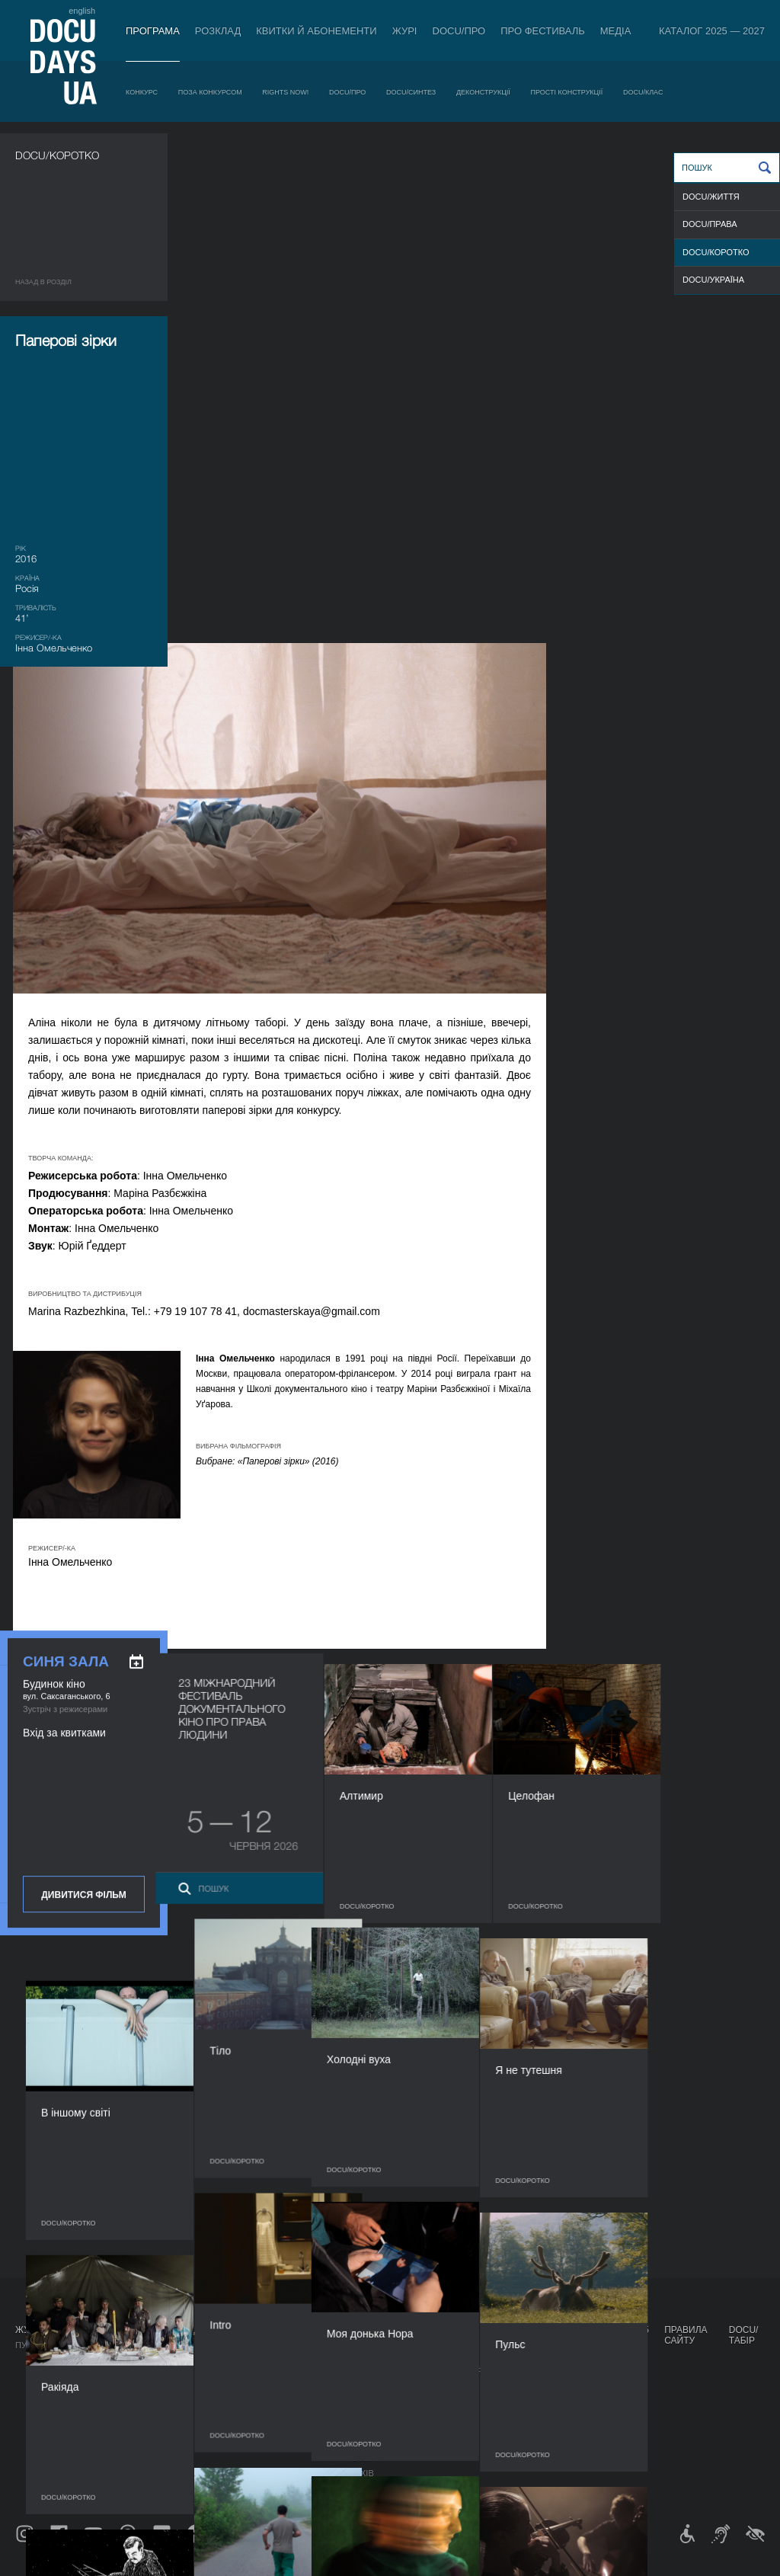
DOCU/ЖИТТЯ (711, 196)
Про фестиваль (542, 31)
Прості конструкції (567, 92)
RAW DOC (236, 2371)
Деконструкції (483, 92)
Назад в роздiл (43, 282)
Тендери (369, 2442)
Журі (404, 31)
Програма (153, 31)
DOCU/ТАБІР (744, 2335)
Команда (370, 2397)
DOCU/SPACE (524, 2397)
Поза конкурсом (210, 92)
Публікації (38, 2345)
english (82, 10)
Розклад (218, 31)
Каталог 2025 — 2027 (712, 31)
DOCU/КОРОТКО (716, 252)
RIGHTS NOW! (285, 92)
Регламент (375, 2355)
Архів (362, 2473)
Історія (366, 2457)
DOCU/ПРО (459, 31)
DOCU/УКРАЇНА (713, 279)
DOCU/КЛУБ (521, 2381)
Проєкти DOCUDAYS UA (530, 2335)
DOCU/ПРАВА (709, 224)
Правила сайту (685, 2335)
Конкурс (142, 92)
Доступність (379, 2427)
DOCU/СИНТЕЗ (411, 92)
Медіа (615, 31)
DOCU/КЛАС (643, 92)
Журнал (35, 2330)
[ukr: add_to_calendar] (136, 713)
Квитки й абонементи (316, 31)
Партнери (372, 2412)
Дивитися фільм (83, 946)
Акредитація (453, 2371)
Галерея (443, 2386)
